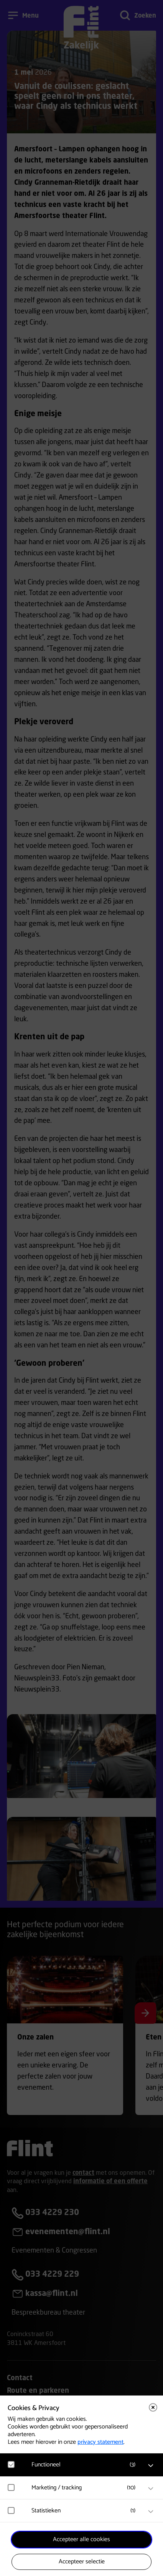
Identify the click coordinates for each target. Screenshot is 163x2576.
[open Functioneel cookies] (150, 2465)
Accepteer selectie (82, 2561)
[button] (85, 2465)
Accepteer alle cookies (81, 2539)
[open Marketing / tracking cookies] (150, 2488)
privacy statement (100, 2442)
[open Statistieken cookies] (150, 2511)
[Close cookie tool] (153, 2407)
